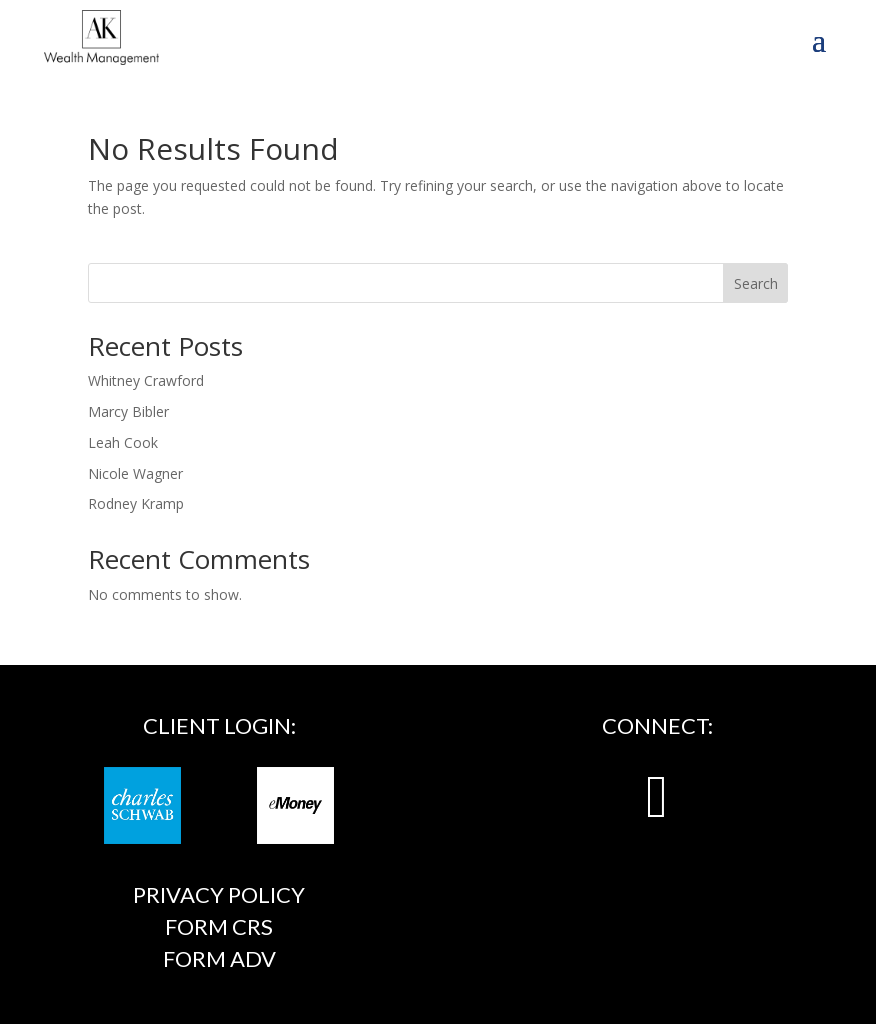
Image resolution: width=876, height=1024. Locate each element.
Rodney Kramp (136, 503)
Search (756, 283)
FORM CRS (219, 926)
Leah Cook (123, 442)
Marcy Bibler (128, 411)
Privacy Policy (219, 894)
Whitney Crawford (146, 380)
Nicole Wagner (135, 473)
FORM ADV (219, 958)
